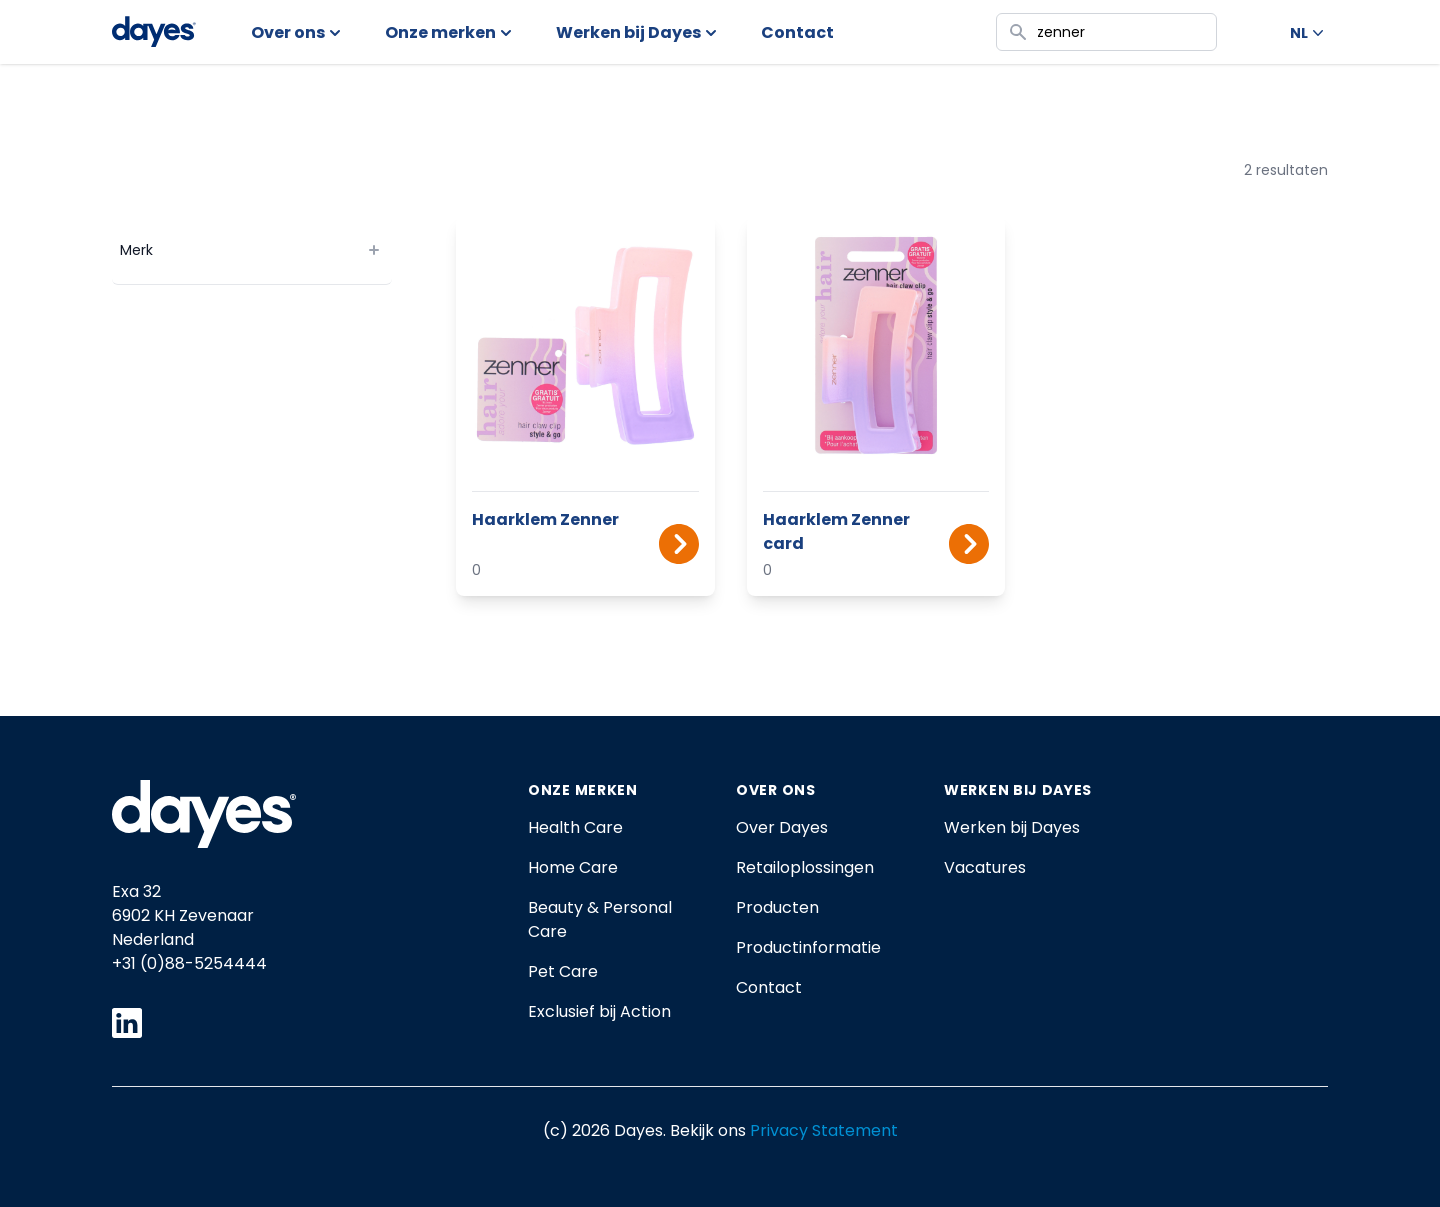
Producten (777, 907)
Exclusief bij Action (599, 1011)
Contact (769, 987)
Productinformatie (808, 947)
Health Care (575, 827)
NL (1309, 33)
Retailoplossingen (805, 867)
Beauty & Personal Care (600, 919)
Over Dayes (782, 827)
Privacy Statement (824, 1130)
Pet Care (563, 971)
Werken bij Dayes (1012, 827)
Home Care (573, 867)
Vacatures (985, 867)
